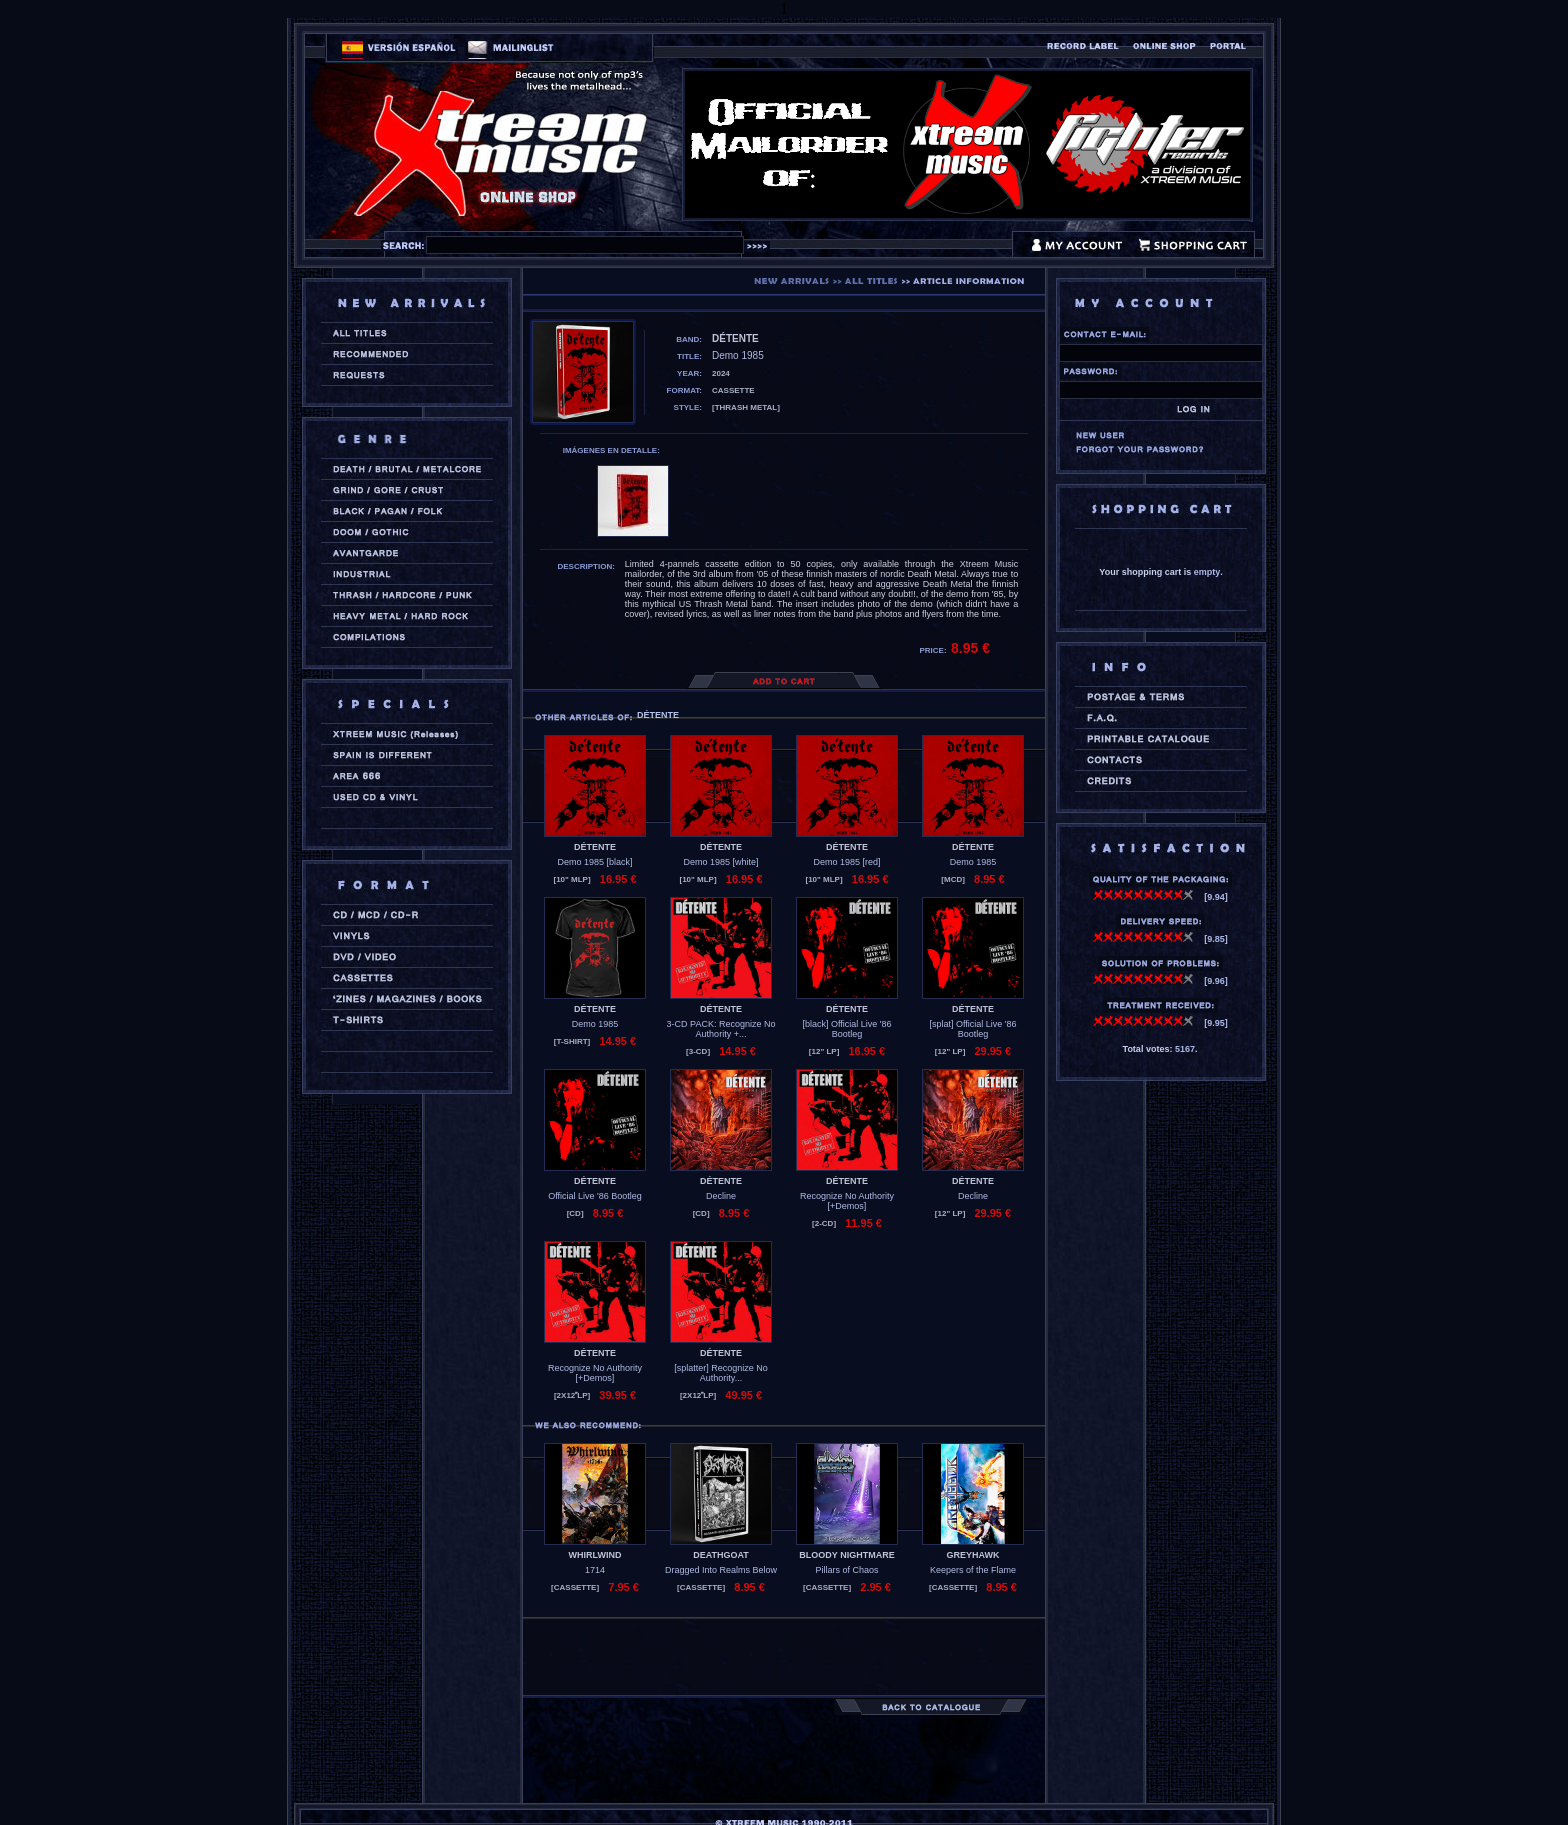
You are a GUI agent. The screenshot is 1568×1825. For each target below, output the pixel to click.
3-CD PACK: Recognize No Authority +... (721, 1029)
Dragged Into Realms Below (721, 1570)
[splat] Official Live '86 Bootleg (972, 1029)
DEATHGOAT (721, 1555)
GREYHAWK (972, 1555)
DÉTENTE (595, 847)
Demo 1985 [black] (594, 862)
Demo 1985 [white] (720, 862)
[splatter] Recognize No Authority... (721, 1373)
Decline (721, 1196)
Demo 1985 (973, 862)
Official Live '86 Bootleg (595, 1196)
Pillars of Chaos (846, 1570)
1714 (595, 1570)
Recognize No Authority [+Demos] (847, 1201)
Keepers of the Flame (973, 1570)
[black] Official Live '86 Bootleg (846, 1029)
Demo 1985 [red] (846, 862)
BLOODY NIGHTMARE (846, 1555)
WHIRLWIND (595, 1555)
